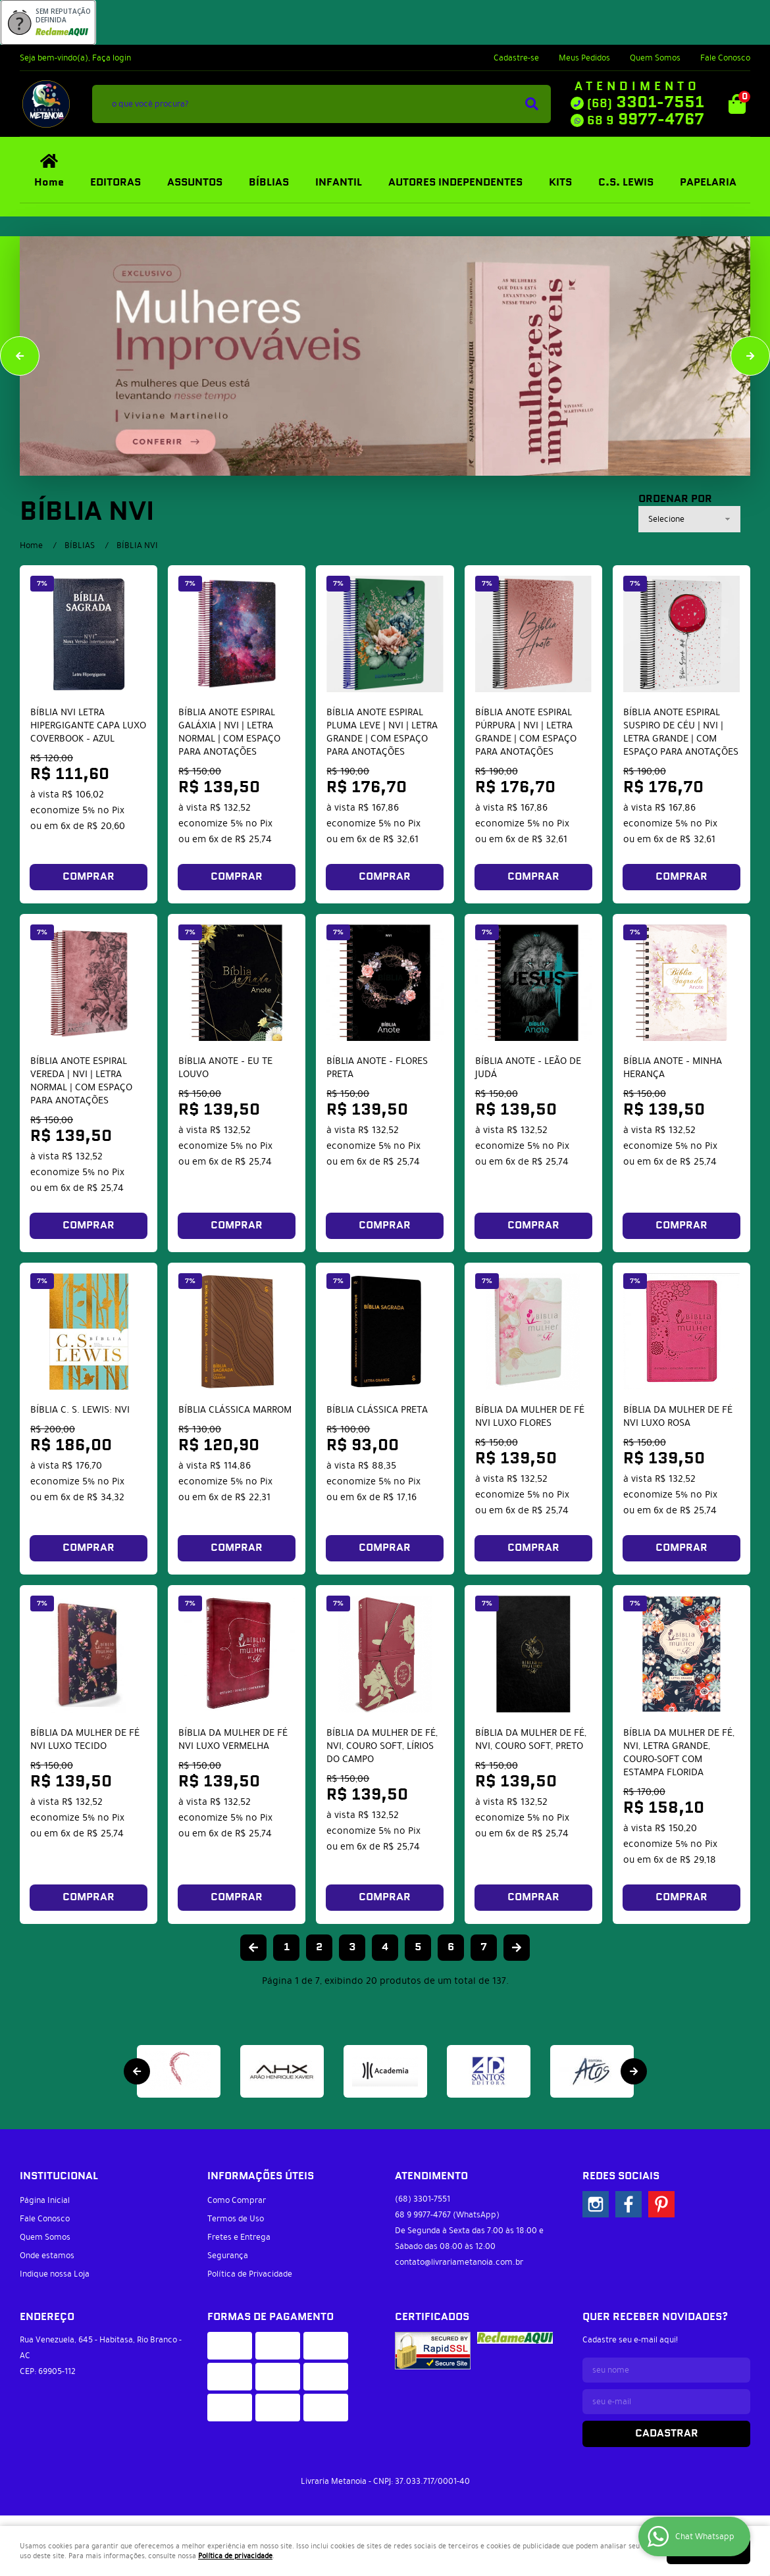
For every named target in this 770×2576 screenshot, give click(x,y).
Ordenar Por (675, 499)
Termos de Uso (235, 2218)
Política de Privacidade (249, 2274)
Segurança (227, 2255)
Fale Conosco (725, 57)
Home (49, 182)
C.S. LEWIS (626, 182)
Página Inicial (45, 2200)
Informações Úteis (260, 2176)
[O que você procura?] (532, 104)
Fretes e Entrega (238, 2237)
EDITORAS (115, 182)
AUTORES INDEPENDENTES (455, 182)
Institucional (59, 2176)
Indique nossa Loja (55, 2274)
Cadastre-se (516, 57)
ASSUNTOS (194, 182)
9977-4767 (645, 119)
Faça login (111, 57)
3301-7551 (645, 102)
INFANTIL (338, 182)
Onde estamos (47, 2255)
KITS (560, 182)
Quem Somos (655, 57)
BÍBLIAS (269, 182)
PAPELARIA (708, 182)
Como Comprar (236, 2200)
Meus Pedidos (584, 57)
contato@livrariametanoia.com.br (459, 2262)
